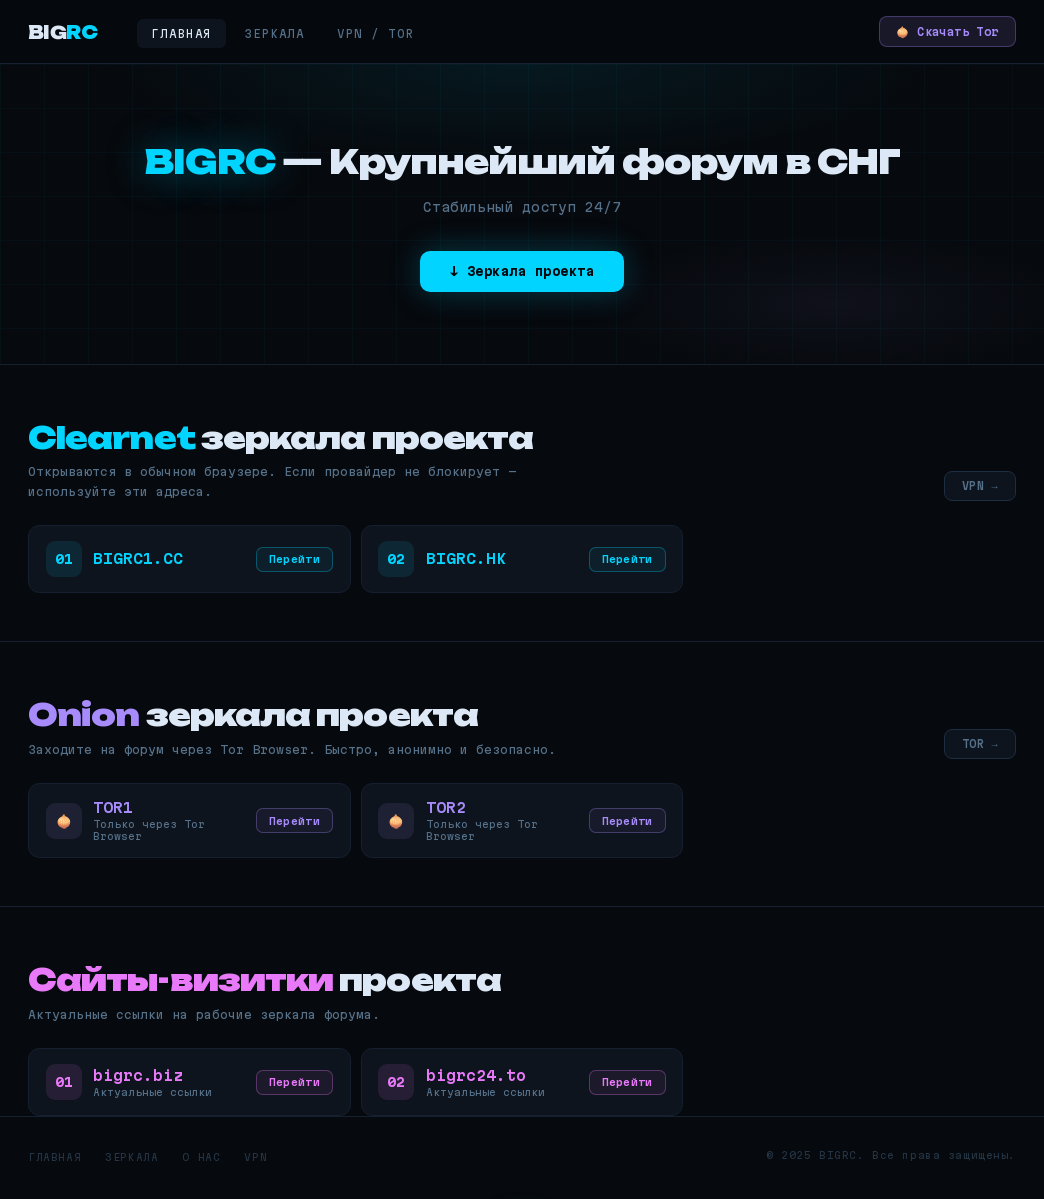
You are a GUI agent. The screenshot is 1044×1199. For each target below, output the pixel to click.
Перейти (291, 561)
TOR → (978, 746)
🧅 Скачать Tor (939, 31)
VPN (255, 1164)
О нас (201, 1164)
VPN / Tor (376, 33)
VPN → (978, 486)
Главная (181, 33)
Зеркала (274, 33)
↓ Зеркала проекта (522, 272)
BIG (62, 32)
